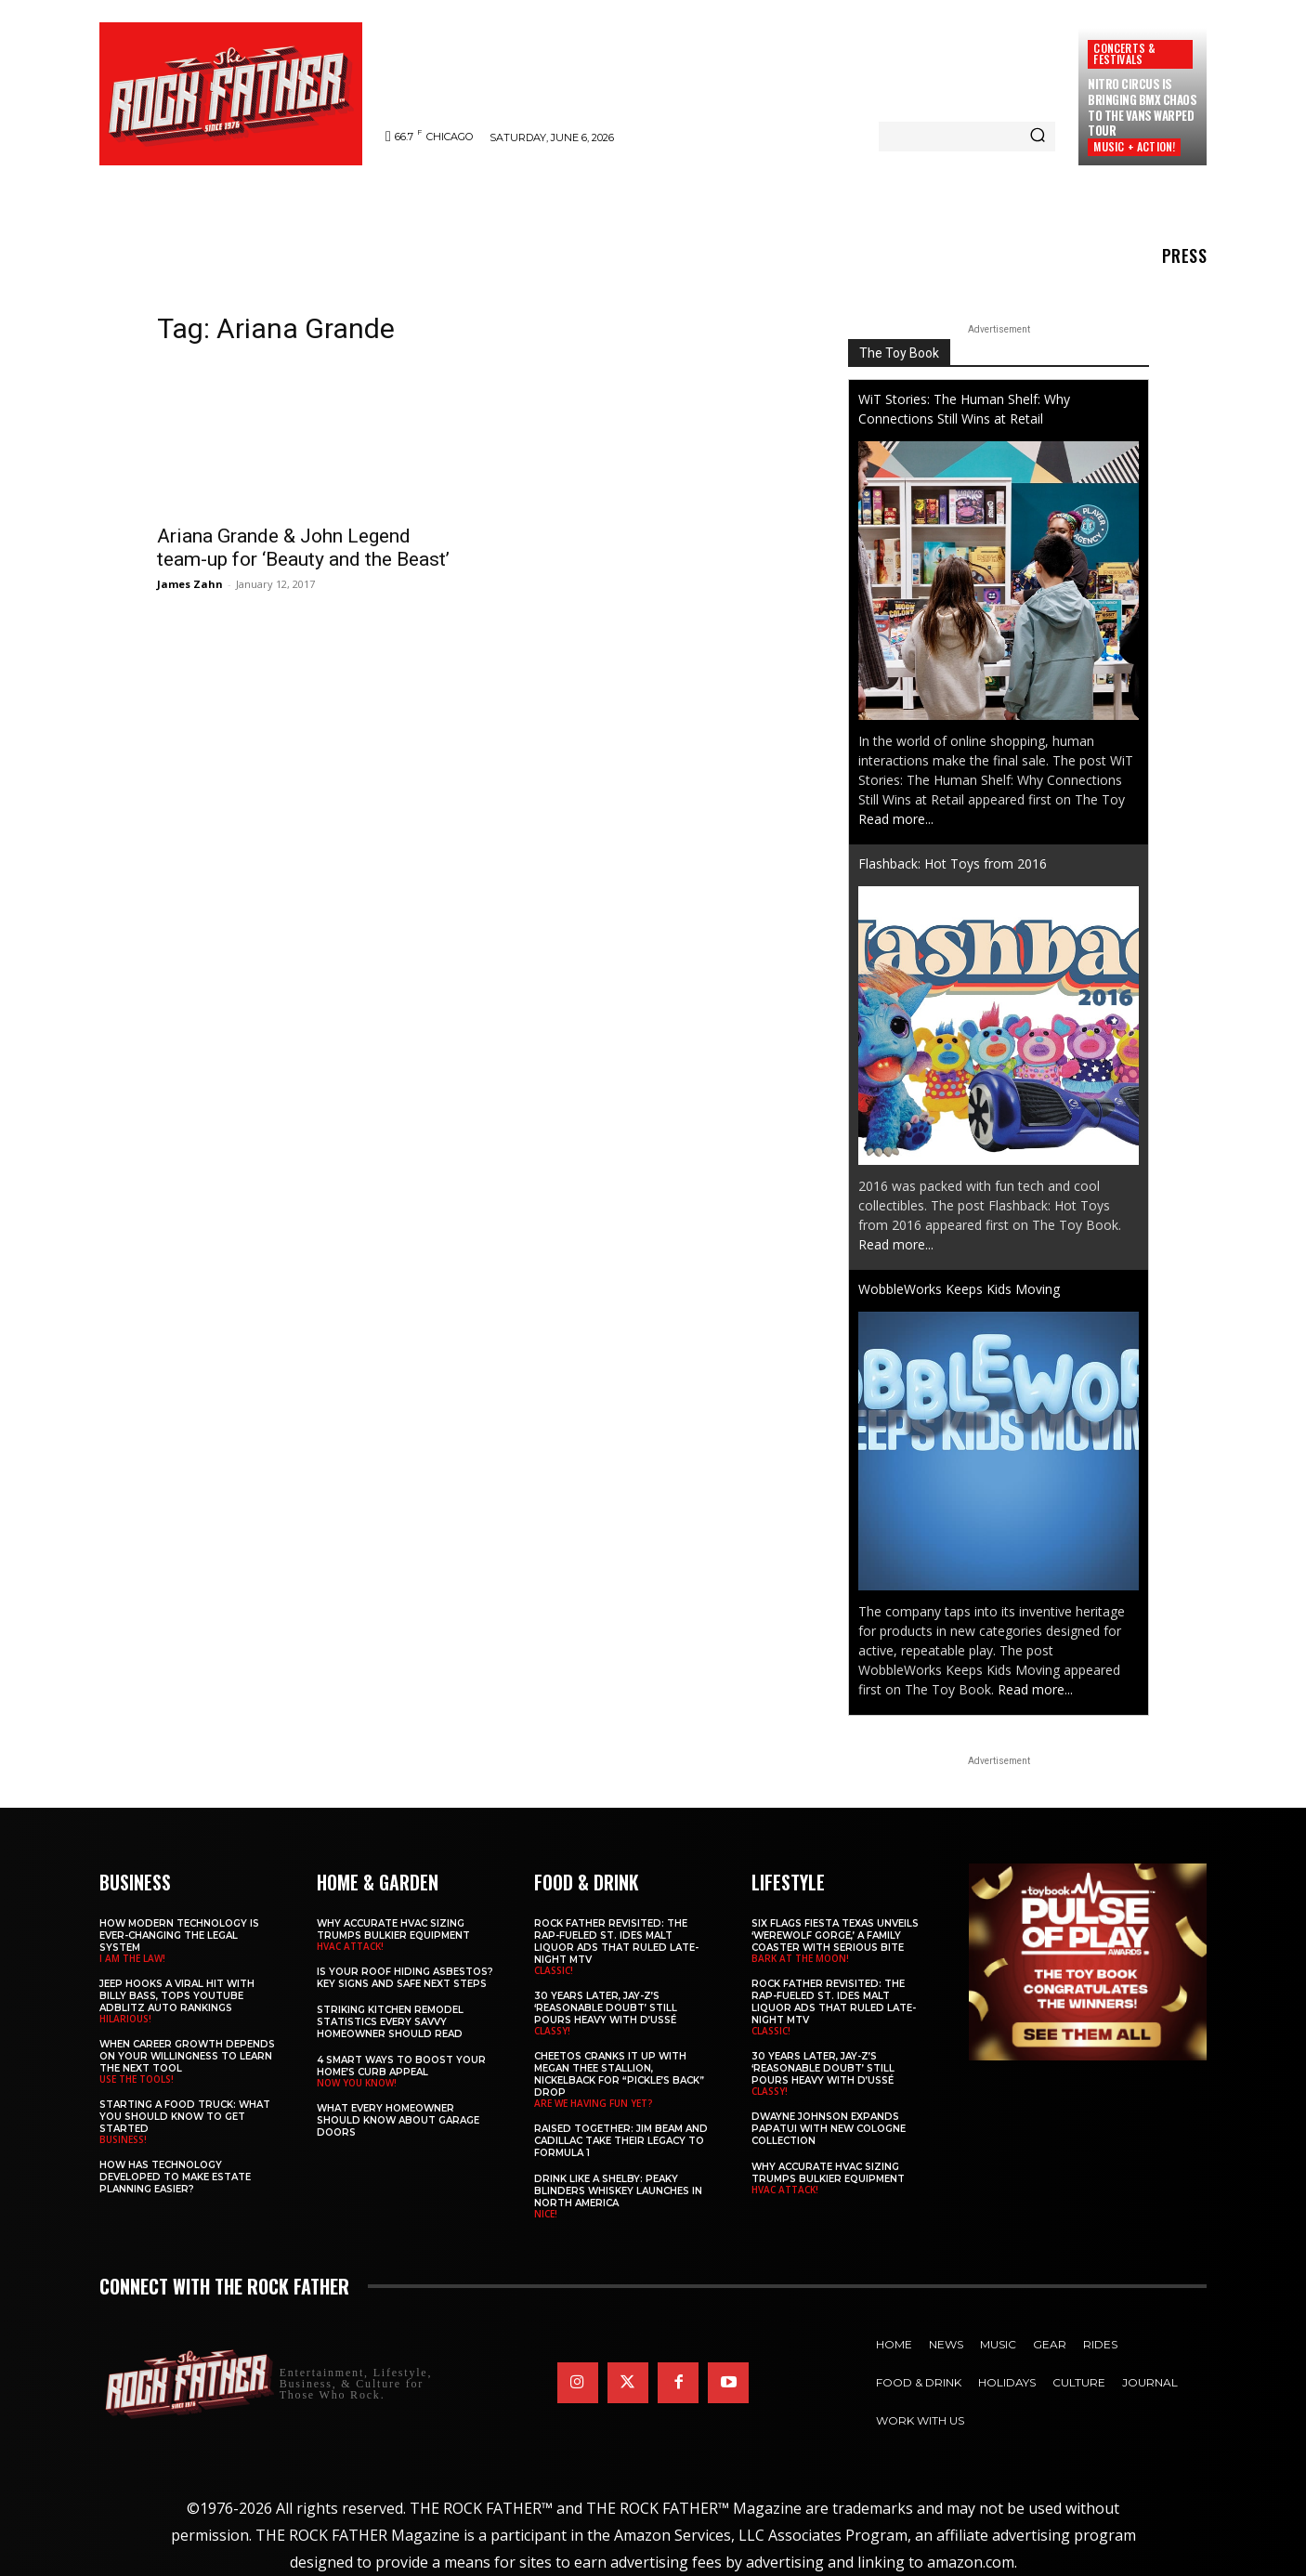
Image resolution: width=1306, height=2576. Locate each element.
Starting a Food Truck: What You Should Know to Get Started (184, 2117)
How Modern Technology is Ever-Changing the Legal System (179, 1935)
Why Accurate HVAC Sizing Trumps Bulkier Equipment (393, 1929)
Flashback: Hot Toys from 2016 (952, 863)
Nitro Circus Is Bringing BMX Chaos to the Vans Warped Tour (1142, 107)
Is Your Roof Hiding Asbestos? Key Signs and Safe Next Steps (405, 1978)
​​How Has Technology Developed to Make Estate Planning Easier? (175, 2177)
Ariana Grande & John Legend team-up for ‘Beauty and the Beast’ (303, 547)
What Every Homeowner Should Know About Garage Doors (398, 2120)
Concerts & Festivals (1124, 53)
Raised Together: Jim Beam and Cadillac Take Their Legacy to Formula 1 (621, 2141)
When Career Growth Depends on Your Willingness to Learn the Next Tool (187, 2056)
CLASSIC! (553, 1970)
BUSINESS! (123, 2139)
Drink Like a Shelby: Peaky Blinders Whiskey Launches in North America (618, 2191)
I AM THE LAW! (132, 1958)
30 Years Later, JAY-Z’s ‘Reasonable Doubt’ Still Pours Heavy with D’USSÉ (605, 2008)
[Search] (1037, 136)
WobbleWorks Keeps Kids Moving (959, 1289)
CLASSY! (552, 2030)
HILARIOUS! (125, 2018)
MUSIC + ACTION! (1134, 146)
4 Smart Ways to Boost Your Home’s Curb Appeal (401, 2066)
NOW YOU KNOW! (357, 2082)
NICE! (545, 2213)
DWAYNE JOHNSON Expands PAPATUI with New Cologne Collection (828, 2129)
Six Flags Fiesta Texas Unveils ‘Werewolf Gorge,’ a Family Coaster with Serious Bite (835, 1935)
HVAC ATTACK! (350, 1946)
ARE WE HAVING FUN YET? (593, 2103)
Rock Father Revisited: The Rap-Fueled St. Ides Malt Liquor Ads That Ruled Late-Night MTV (616, 1941)
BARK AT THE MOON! (800, 1958)
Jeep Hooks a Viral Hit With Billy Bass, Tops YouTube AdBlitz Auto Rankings (177, 1996)
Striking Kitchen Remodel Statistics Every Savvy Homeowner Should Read (390, 2022)
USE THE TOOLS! (136, 2079)
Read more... (896, 819)
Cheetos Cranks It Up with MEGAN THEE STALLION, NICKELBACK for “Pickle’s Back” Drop (619, 2074)
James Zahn (190, 584)
